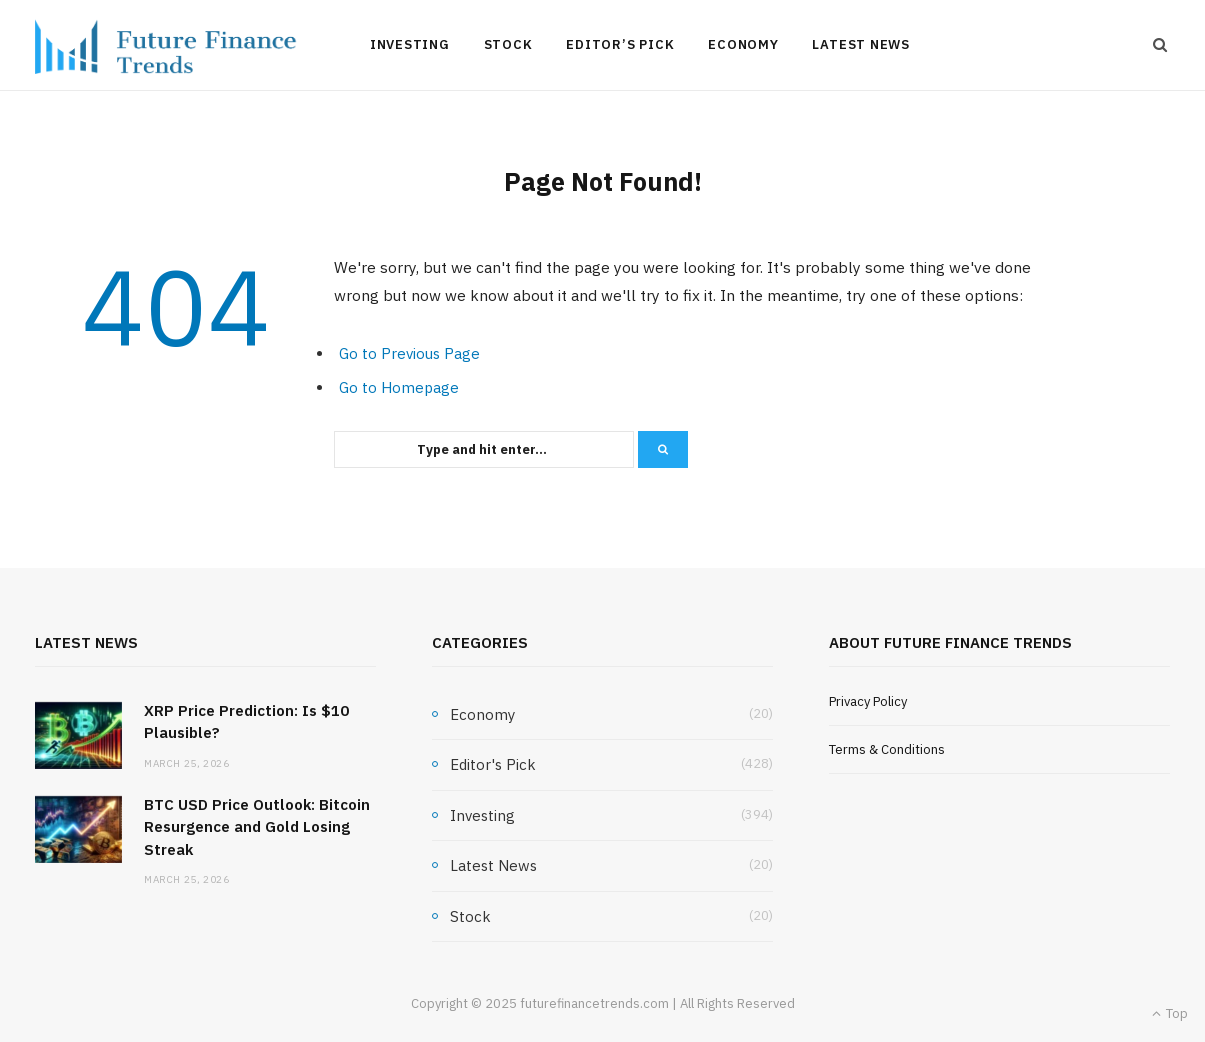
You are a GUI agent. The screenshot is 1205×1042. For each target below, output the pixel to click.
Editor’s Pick (620, 44)
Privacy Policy (868, 701)
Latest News (861, 44)
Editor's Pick (493, 764)
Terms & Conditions (887, 749)
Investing (410, 44)
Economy (743, 44)
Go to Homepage (399, 387)
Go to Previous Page (409, 353)
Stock (508, 44)
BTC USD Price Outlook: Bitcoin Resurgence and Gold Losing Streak (257, 827)
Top (1170, 1013)
